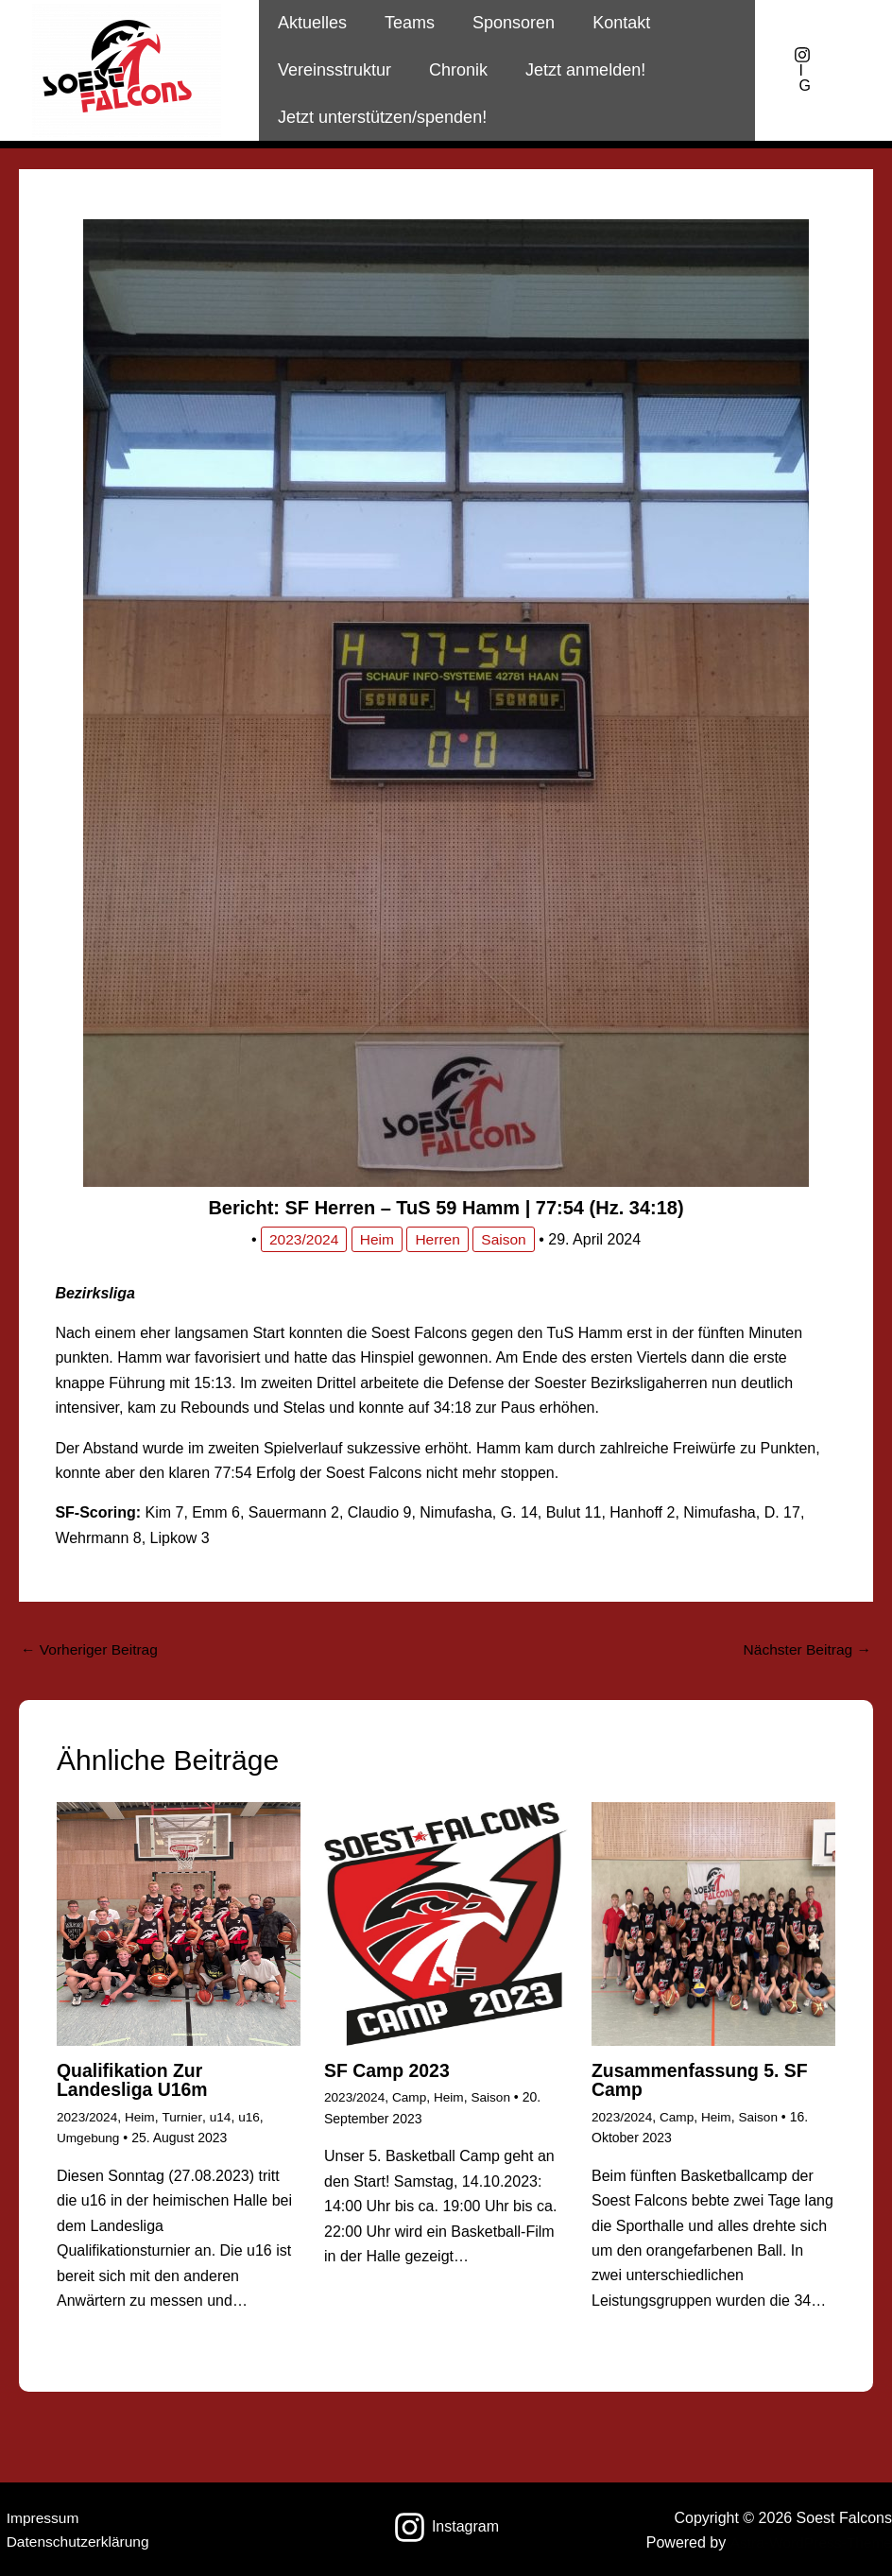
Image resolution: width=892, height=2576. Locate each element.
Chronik (452, 69)
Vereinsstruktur (332, 69)
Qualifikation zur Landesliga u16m (135, 2081)
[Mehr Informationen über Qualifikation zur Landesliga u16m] (178, 1923)
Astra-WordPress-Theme (808, 2542)
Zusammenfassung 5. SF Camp (703, 2081)
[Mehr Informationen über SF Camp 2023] (446, 1923)
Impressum (37, 2517)
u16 (253, 2116)
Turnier (184, 2116)
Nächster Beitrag (805, 1649)
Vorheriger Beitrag (91, 1649)
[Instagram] (446, 2526)
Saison (506, 1239)
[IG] (802, 69)
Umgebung (89, 2137)
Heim (376, 1239)
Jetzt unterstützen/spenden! (380, 117)
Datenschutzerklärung (73, 2542)
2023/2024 (302, 1239)
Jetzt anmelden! (576, 69)
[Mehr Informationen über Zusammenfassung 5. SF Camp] (713, 1923)
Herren (439, 1239)
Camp (411, 2097)
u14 (223, 2116)
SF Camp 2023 (389, 2071)
